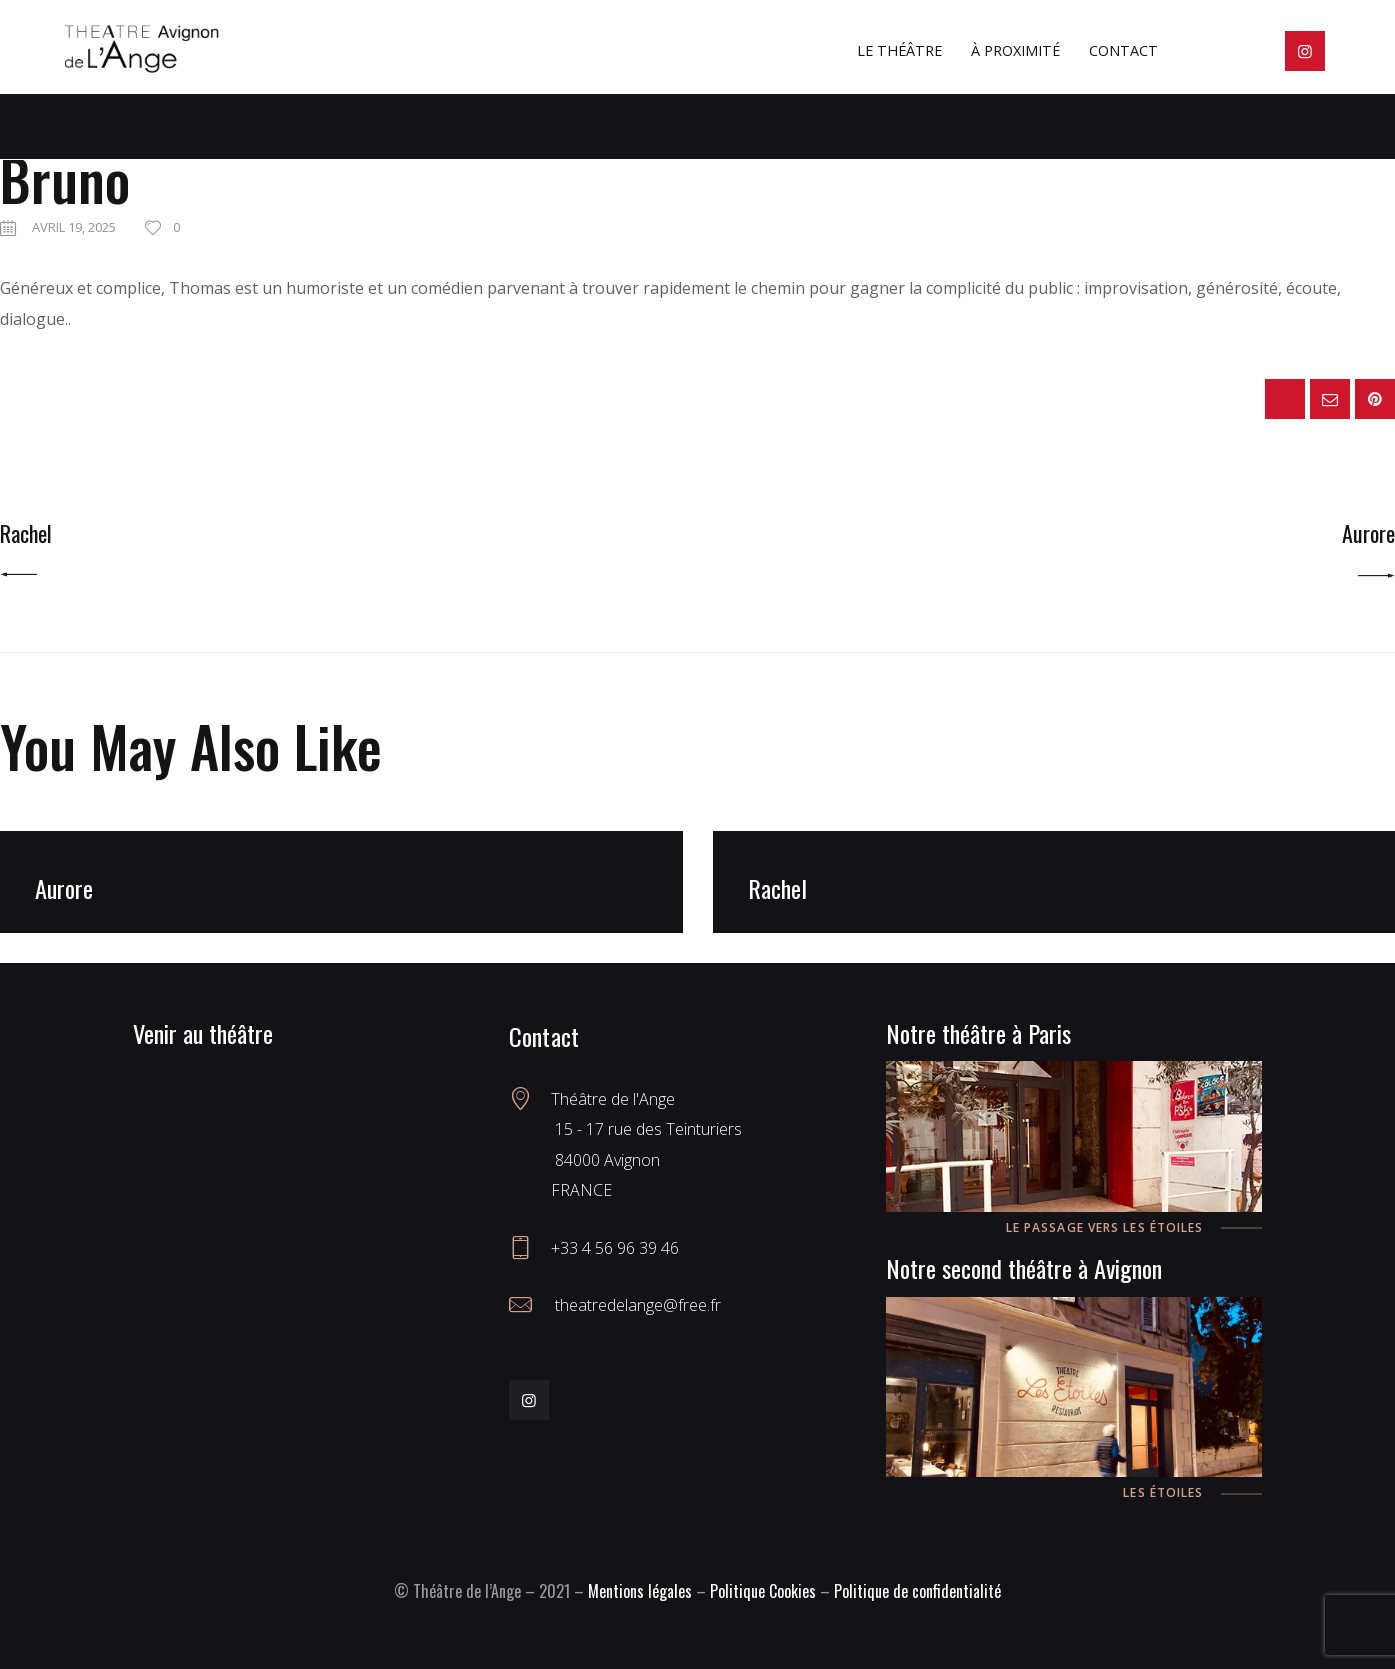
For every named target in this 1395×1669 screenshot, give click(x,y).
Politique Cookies (763, 1591)
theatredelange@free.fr (636, 1305)
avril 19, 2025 (74, 227)
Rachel (777, 888)
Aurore (64, 888)
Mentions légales (640, 1591)
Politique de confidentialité (917, 1591)
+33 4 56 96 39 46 (615, 1248)
